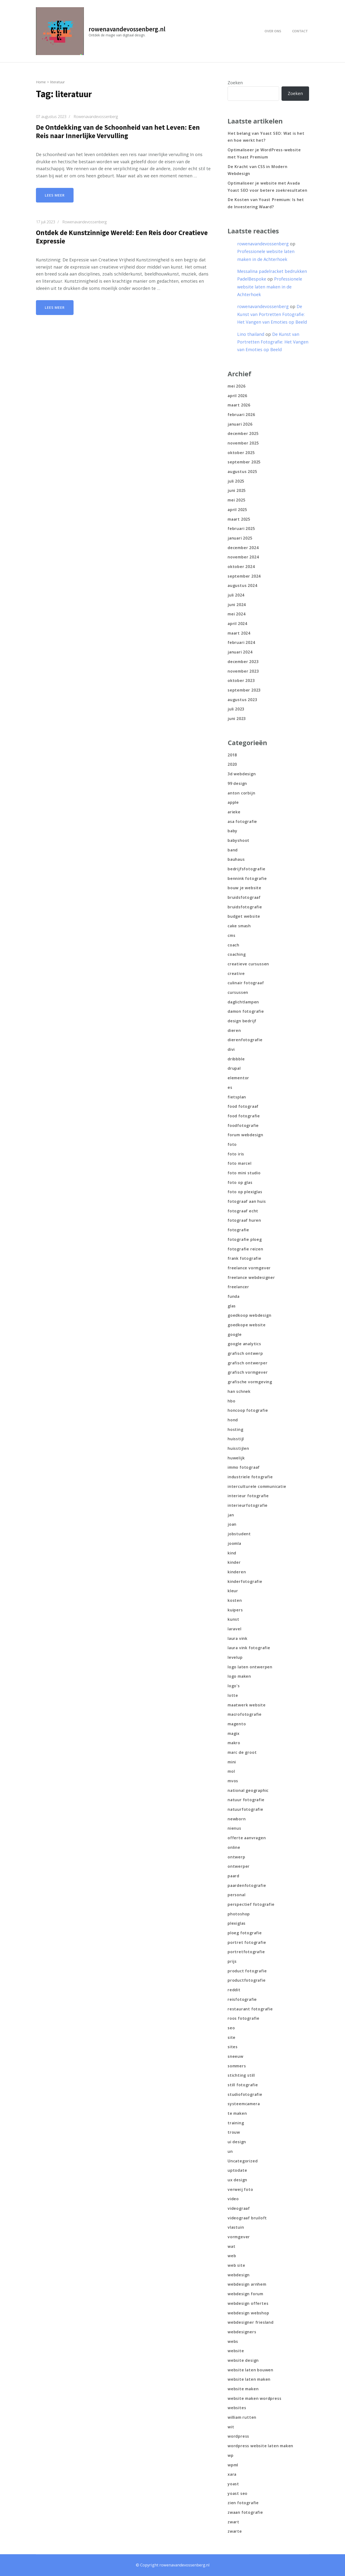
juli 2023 (236, 709)
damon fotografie (246, 1011)
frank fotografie (244, 1258)
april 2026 (237, 395)
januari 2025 (240, 538)
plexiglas (237, 1923)
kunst (233, 1619)
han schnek (239, 1391)
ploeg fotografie (245, 1932)
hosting (235, 1429)
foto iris (236, 1154)
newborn (237, 1819)
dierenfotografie (245, 1039)
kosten (235, 1600)
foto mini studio (244, 1173)
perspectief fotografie (251, 1904)
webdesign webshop (248, 2313)
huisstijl (236, 1438)
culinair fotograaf (246, 982)
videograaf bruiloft (247, 2218)
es (230, 1087)
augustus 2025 (242, 471)
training (236, 2123)
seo (231, 2027)
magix (234, 1733)
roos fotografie (243, 2018)
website (236, 2350)
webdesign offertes (248, 2303)
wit (231, 2427)
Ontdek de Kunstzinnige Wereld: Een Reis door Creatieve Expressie (122, 237)
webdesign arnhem (247, 2284)
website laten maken (249, 2379)
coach (233, 945)
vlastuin (236, 2227)
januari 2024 (240, 652)
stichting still (241, 2075)
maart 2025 (239, 519)
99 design (237, 783)
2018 (232, 755)
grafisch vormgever (248, 1372)
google (235, 1334)
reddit (234, 1989)
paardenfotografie (247, 1885)
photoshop (239, 1914)
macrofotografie (245, 1714)
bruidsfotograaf (244, 897)
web (232, 2255)
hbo (231, 1401)
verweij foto (240, 2189)
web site (236, 2265)
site (232, 2037)
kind (232, 1553)
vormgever (239, 2236)
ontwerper (239, 1866)
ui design (237, 2141)
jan (231, 1515)
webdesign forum (245, 2293)
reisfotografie (242, 1999)
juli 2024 (236, 595)
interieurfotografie (248, 1505)
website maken (243, 2388)
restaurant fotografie (250, 2009)
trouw (234, 2132)
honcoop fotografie (248, 1410)
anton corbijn (241, 793)
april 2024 (237, 623)
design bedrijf (242, 1021)
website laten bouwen (250, 2370)
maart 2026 (239, 405)
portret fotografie (247, 1942)
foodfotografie (243, 1125)
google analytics (244, 1343)
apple (233, 802)
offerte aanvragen (247, 1837)
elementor (238, 1077)
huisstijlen (238, 1448)
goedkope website (247, 1324)
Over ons (272, 30)
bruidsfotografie (245, 907)
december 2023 (243, 661)
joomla (234, 1543)
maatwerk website (247, 1705)
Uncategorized (243, 2161)
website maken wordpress (254, 2398)
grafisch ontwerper (247, 1363)
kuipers (235, 1610)
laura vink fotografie (249, 1647)
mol (231, 1771)
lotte (233, 1695)
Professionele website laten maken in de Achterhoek (269, 286)
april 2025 (237, 509)
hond (233, 1420)
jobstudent (239, 1533)
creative (236, 973)
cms (231, 935)
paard (233, 1876)
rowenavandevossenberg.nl (127, 29)
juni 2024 (237, 604)
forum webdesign (245, 1134)
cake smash (239, 925)
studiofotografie (245, 2094)
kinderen (237, 1572)
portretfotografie (246, 1951)
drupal (234, 1068)
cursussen (238, 992)
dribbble (236, 1059)
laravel (235, 1628)
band (233, 850)
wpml (233, 2465)
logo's (234, 1685)
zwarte (235, 2531)
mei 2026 (236, 386)
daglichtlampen (243, 1002)
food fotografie (244, 1116)
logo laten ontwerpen (250, 1667)
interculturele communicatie (257, 1486)
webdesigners (242, 2331)
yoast (233, 2483)
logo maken (239, 1676)
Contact (300, 30)
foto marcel (240, 1163)
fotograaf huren (244, 1220)
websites (237, 2407)
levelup (235, 1657)
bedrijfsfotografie (246, 869)
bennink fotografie (247, 878)
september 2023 (244, 690)
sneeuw (235, 2056)
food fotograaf (243, 1106)
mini (232, 1762)
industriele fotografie (250, 1476)
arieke (234, 812)
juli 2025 (236, 481)
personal (236, 1894)
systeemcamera (244, 2103)
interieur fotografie (248, 1495)
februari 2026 (241, 414)
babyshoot (238, 840)
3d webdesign (242, 773)
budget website (244, 916)
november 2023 (243, 671)
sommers (237, 2066)
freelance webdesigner (251, 1277)
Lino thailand (250, 334)
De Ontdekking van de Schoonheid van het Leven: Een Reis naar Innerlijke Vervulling (118, 131)
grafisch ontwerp (245, 1353)
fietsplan (237, 1097)
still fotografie (243, 2084)
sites (233, 2046)
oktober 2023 (241, 680)
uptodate (237, 2170)
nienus (234, 1828)
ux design (237, 2179)
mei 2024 (236, 614)
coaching (237, 954)
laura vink (237, 1638)
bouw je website (244, 887)
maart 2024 (239, 633)
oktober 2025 (241, 452)
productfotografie (247, 1980)
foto (232, 1144)
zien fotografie (243, 2502)
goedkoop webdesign (249, 1315)
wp (231, 2455)
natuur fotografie (246, 1799)
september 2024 (244, 576)
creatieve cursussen (248, 964)
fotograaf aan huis (247, 1201)
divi (231, 1049)
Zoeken (235, 82)
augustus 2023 (242, 699)
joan (232, 1524)
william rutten (242, 2417)
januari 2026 (240, 424)
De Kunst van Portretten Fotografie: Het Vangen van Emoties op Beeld (272, 314)
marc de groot (242, 1752)
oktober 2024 (241, 566)
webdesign (239, 2275)
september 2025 (244, 462)
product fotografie (247, 1971)
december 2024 (243, 547)
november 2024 (243, 557)
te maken (237, 2113)
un (230, 2151)
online (234, 1847)
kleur (233, 1590)
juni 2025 (237, 490)
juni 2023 (237, 718)
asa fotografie (242, 821)
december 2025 (243, 433)
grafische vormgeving (250, 1381)
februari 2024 (241, 642)
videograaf (239, 2208)
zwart (233, 2522)
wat (231, 2246)
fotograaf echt (243, 1211)
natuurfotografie (245, 1809)
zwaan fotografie (245, 2512)
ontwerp (236, 1857)
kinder (234, 1562)
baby (232, 830)
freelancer (238, 1286)
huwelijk (236, 1458)
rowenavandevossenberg (263, 244)
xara (232, 2474)
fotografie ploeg (245, 1239)
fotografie (238, 1229)
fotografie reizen (245, 1249)
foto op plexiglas (245, 1191)
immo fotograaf (244, 1467)
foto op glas (240, 1182)
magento (237, 1724)
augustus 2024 (242, 585)
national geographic (248, 1790)
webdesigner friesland (251, 2322)
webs (233, 2341)
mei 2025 (236, 500)
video (233, 2198)
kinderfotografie (245, 1581)
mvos (233, 1780)
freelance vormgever (249, 1268)
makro (234, 1742)
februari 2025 (241, 528)
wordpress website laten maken (260, 2445)
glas (232, 1306)
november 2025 (243, 443)
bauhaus (236, 859)
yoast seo (237, 2493)
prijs (232, 1961)
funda (234, 1296)
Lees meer (55, 195)
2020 (232, 764)
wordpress (238, 2436)
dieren (234, 1030)
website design (243, 2360)
